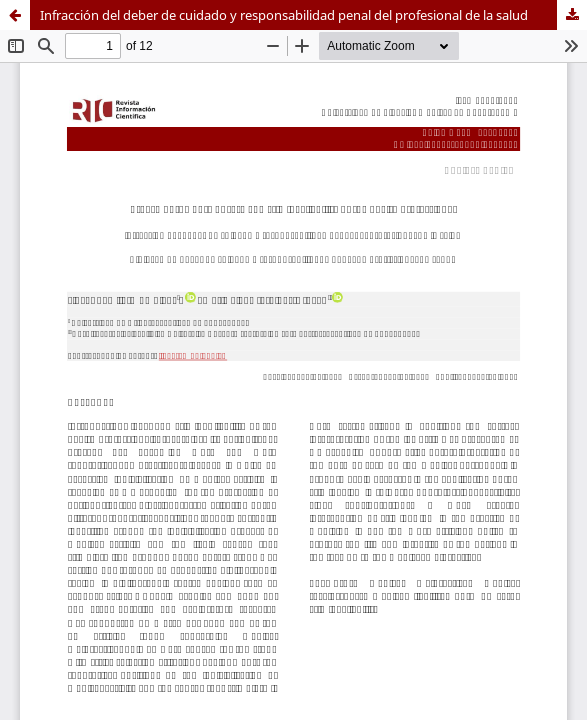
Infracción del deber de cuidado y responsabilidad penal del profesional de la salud (284, 15)
